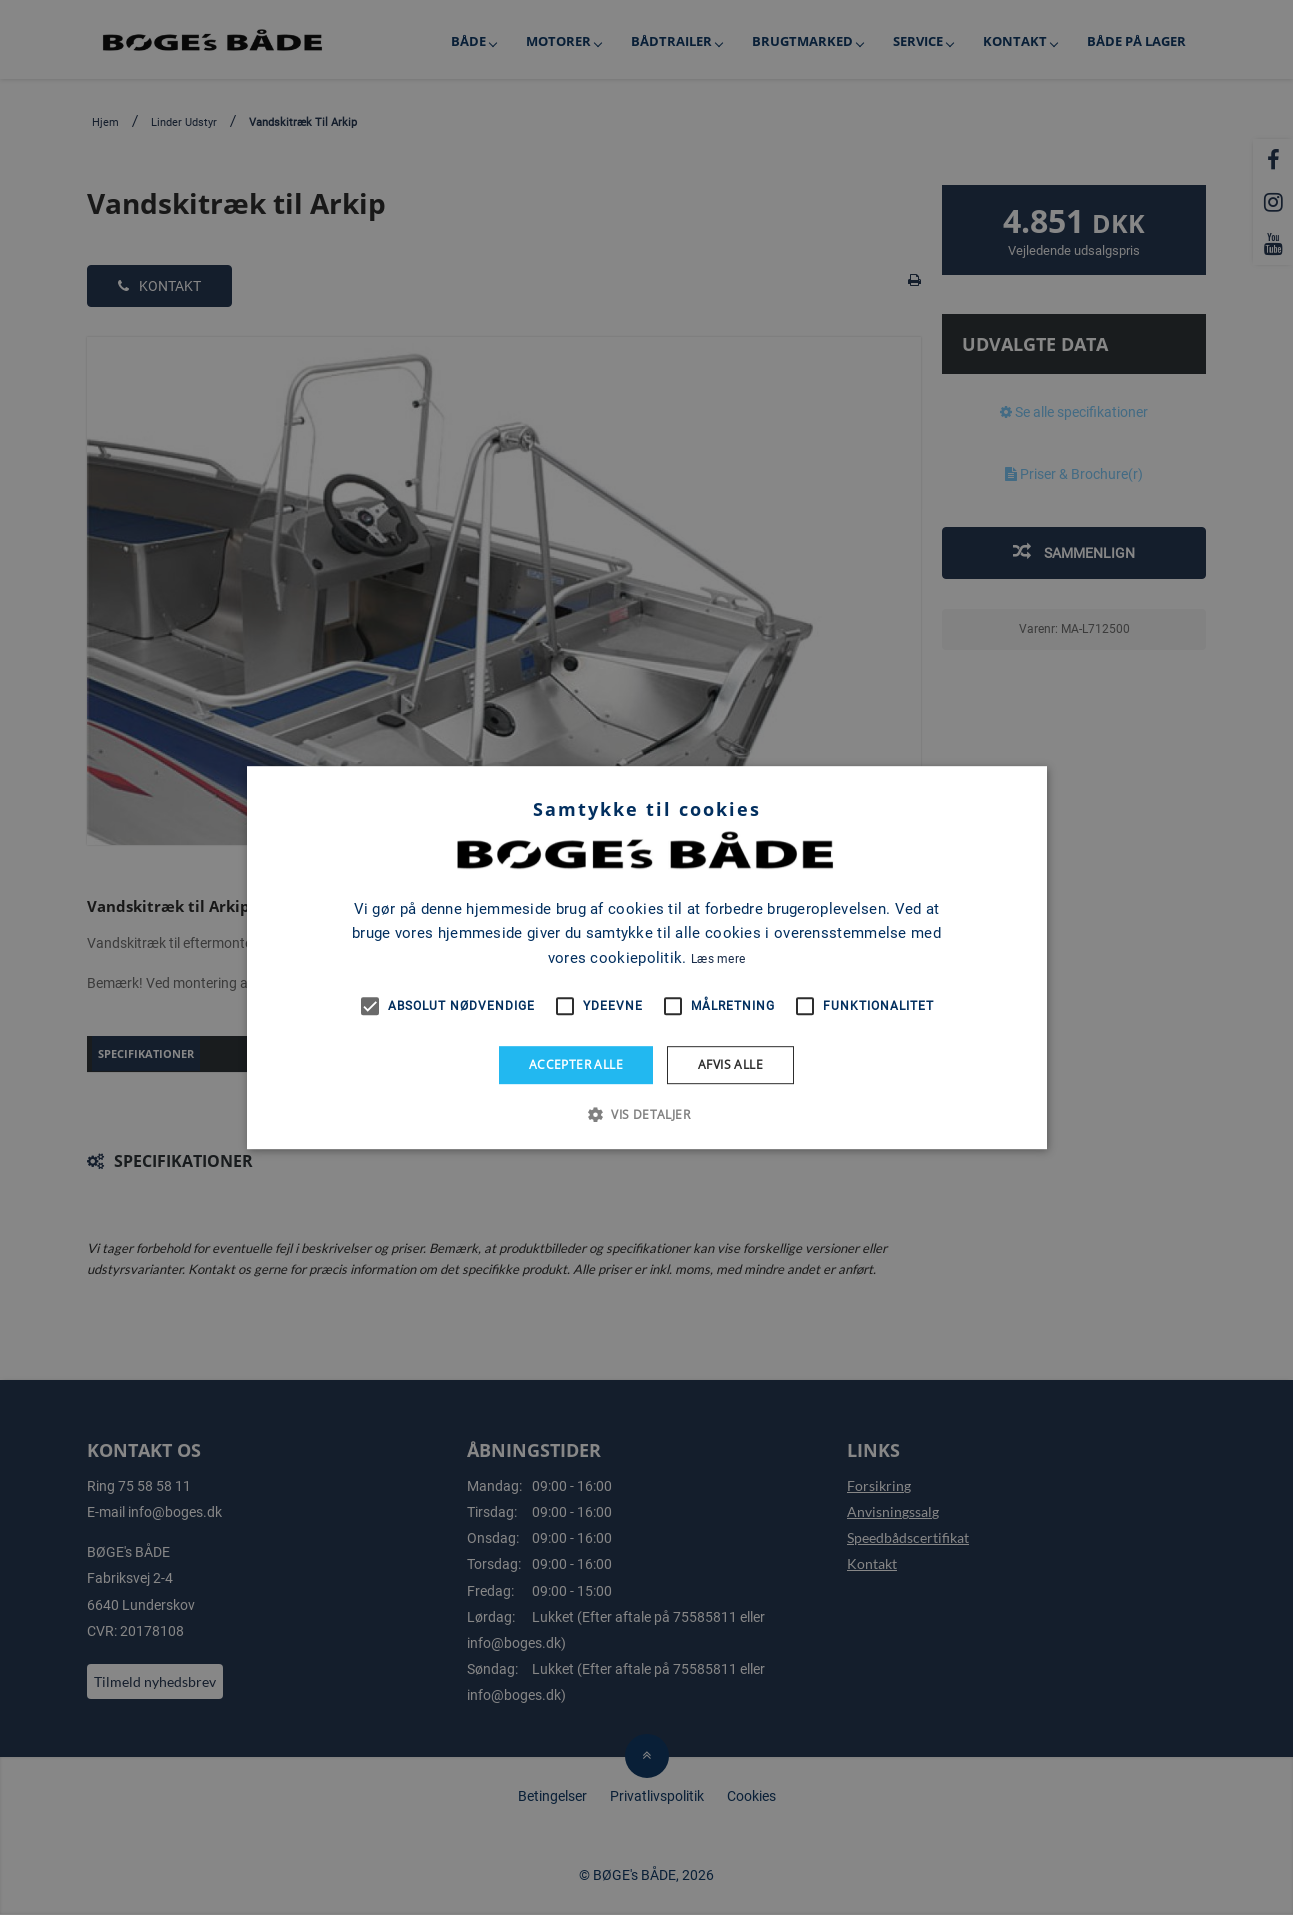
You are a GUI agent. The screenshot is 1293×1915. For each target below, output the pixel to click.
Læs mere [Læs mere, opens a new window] (718, 959)
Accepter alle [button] (576, 1064)
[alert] (646, 957)
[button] (646, 1114)
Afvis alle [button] (730, 1064)
